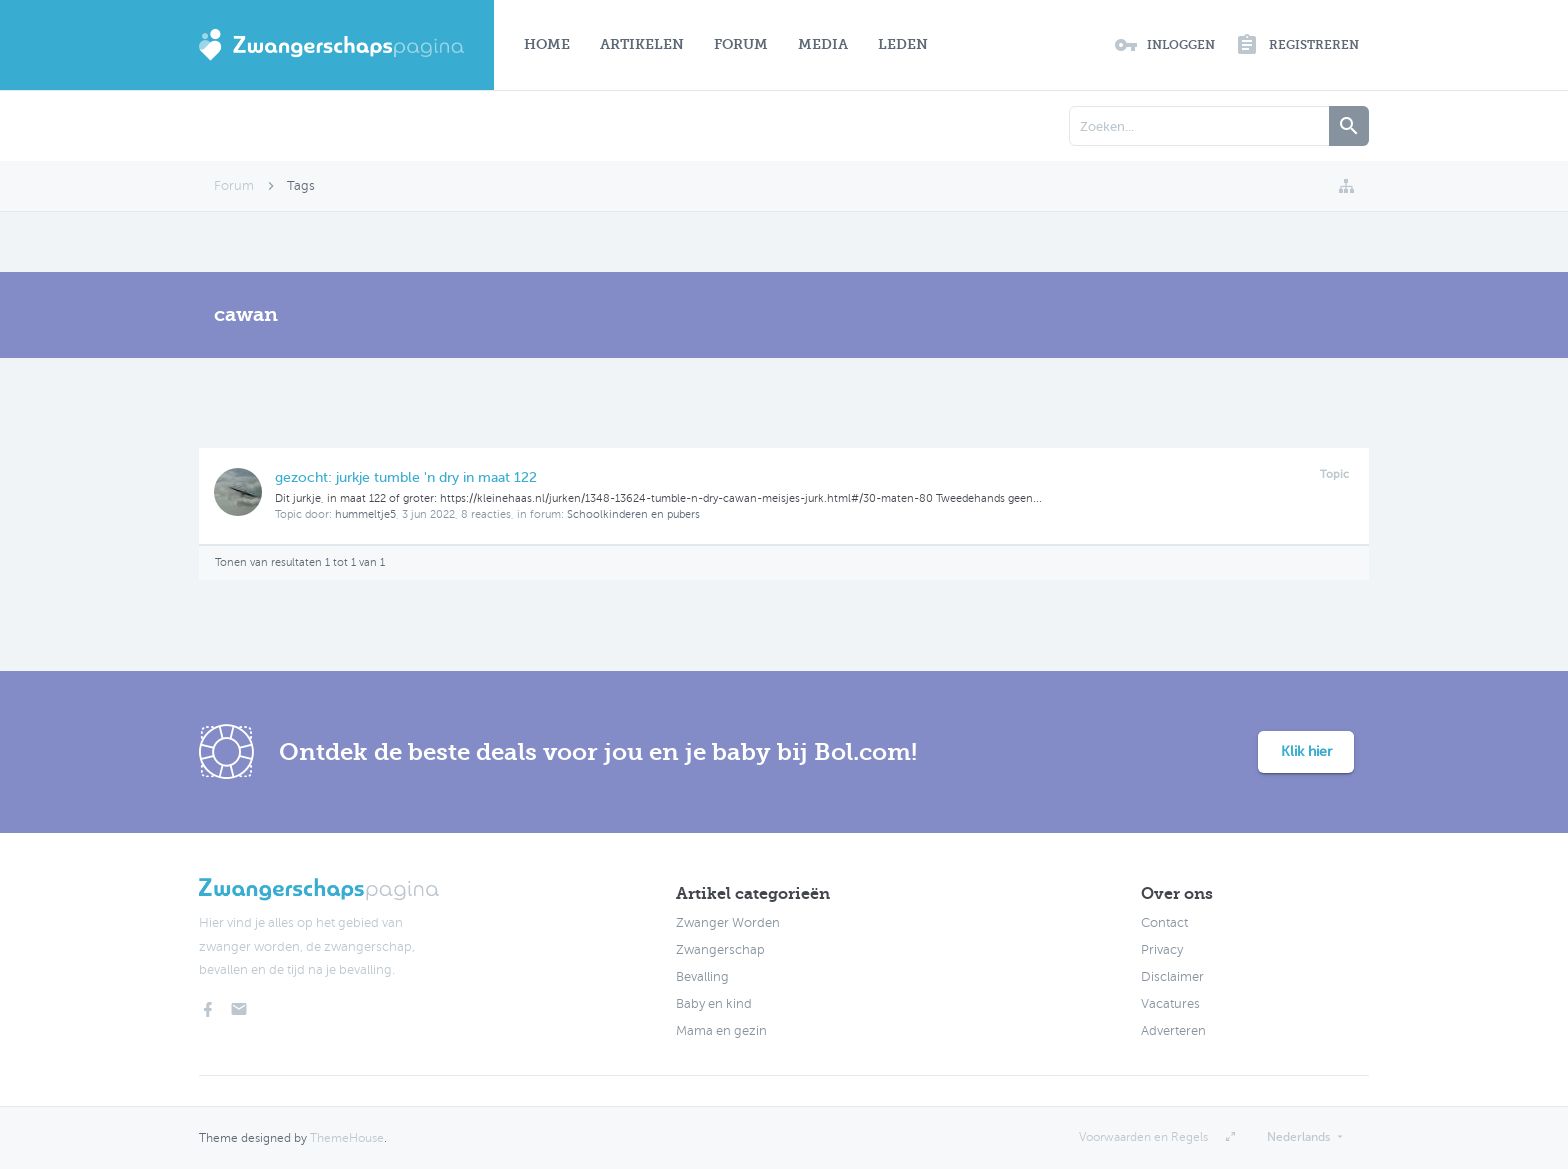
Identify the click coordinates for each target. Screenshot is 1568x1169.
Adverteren (1173, 1031)
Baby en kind (714, 1004)
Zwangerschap (720, 950)
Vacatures (1170, 1004)
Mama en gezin (721, 1031)
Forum (741, 44)
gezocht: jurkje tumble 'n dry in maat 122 (406, 477)
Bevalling (702, 977)
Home (547, 44)
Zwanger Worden (728, 923)
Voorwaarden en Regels (1143, 1137)
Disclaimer (1172, 977)
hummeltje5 (365, 514)
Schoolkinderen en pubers (633, 514)
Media (823, 44)
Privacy (1162, 950)
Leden (903, 44)
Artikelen (642, 44)
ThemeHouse (347, 1138)
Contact (1164, 923)
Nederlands (1298, 1137)
